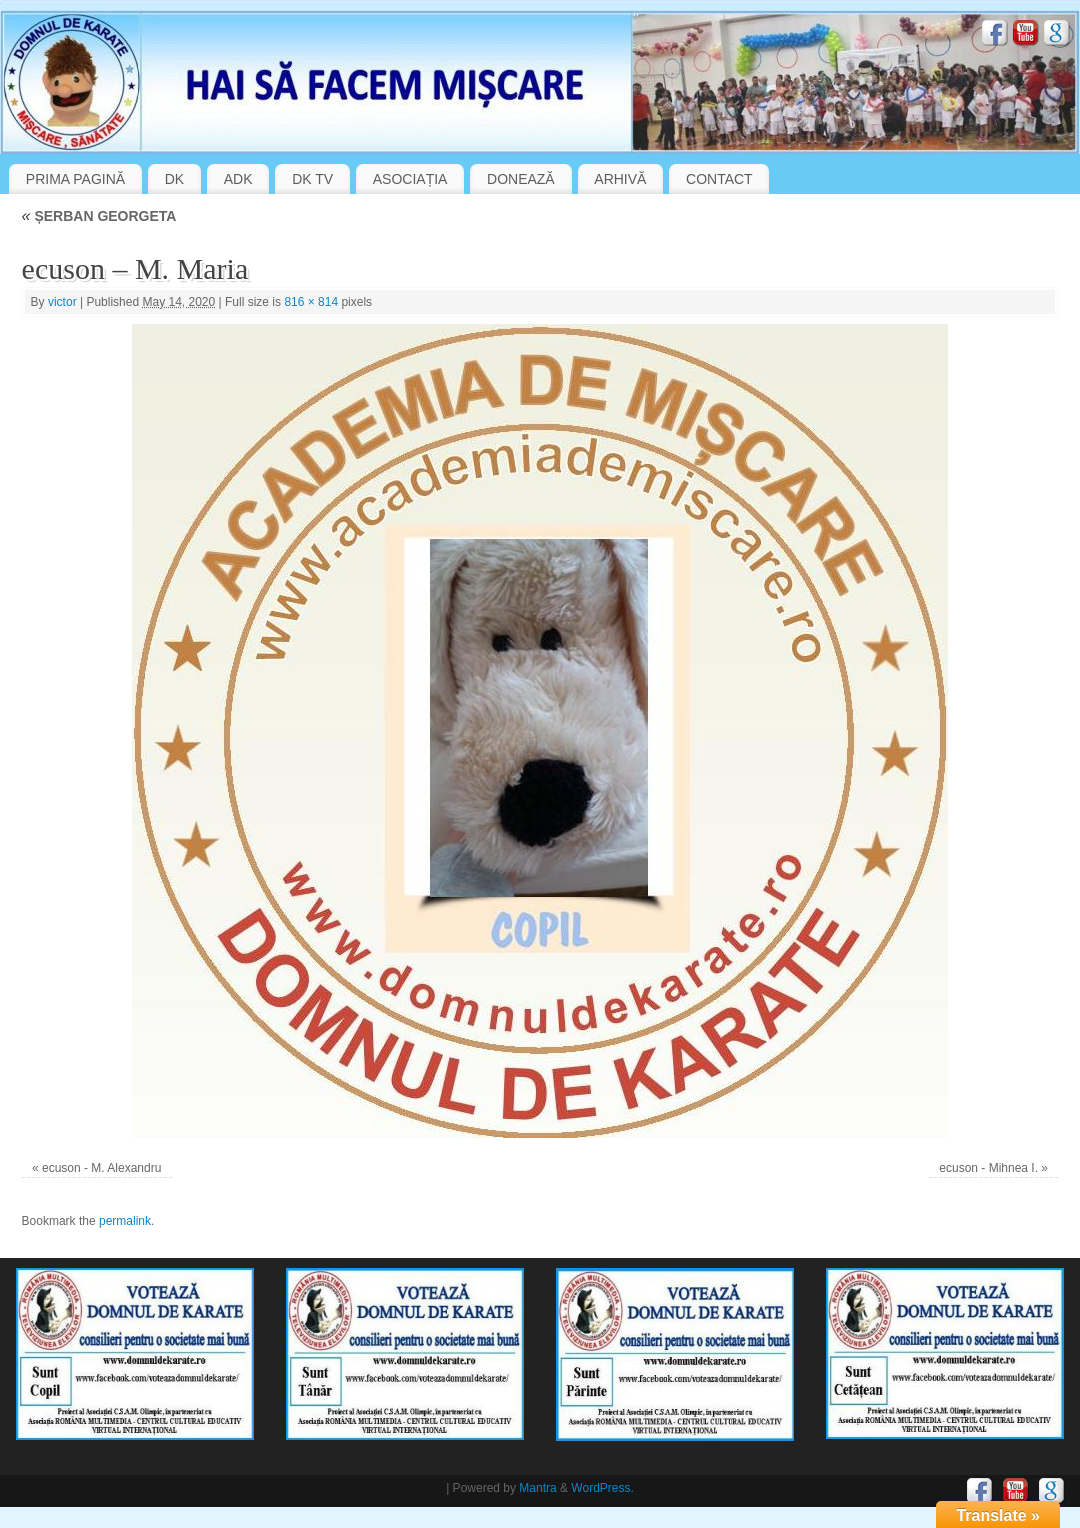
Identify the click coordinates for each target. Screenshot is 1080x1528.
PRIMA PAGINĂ (75, 179)
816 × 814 (311, 302)
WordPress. (602, 1488)
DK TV (312, 179)
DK (174, 179)
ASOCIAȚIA (410, 179)
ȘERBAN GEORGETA (99, 216)
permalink (125, 1221)
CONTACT (719, 179)
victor (62, 302)
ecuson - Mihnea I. (988, 1168)
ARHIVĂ (620, 179)
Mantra (537, 1488)
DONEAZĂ (521, 179)
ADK (238, 179)
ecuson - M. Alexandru (101, 1168)
